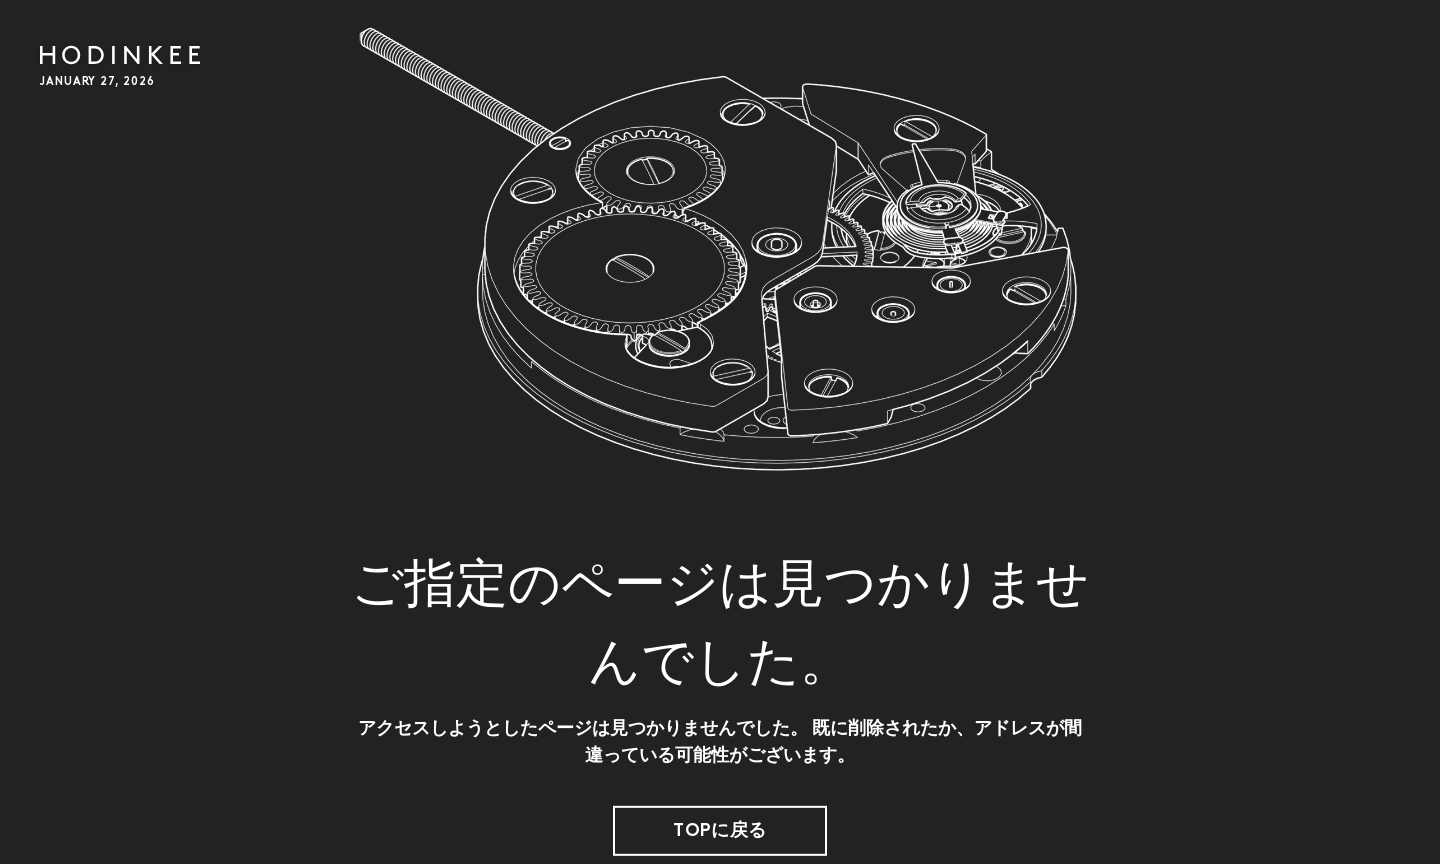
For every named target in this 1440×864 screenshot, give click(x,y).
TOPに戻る (719, 831)
